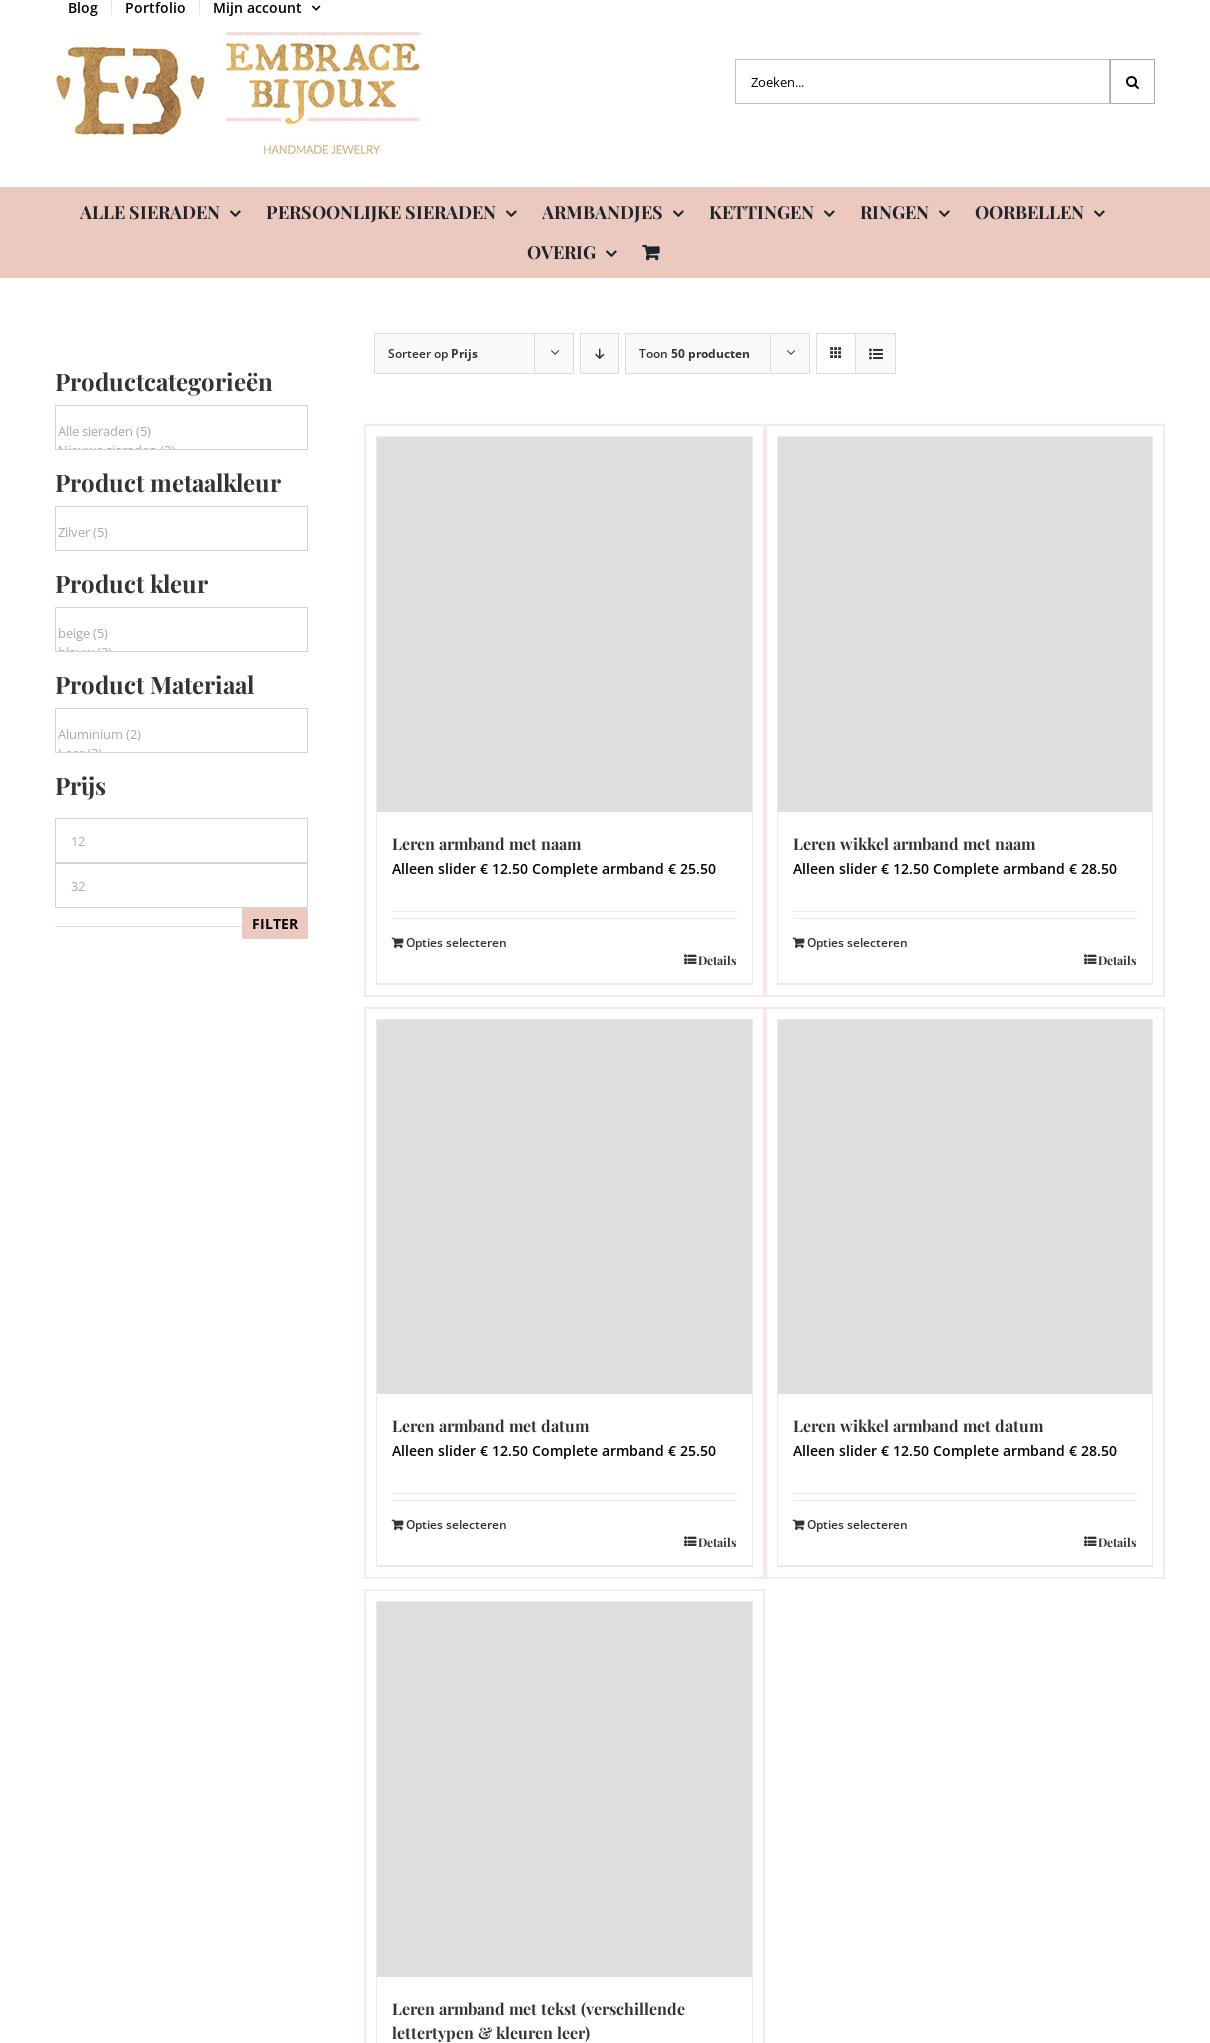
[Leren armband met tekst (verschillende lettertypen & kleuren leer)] (564, 1789)
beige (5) (181, 633)
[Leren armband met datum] (564, 1207)
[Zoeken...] (922, 81)
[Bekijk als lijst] (875, 353)
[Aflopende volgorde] (599, 353)
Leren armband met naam (486, 843)
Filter (275, 923)
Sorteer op (433, 353)
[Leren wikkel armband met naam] (965, 624)
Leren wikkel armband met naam (914, 843)
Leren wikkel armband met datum (918, 1425)
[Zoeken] (1132, 81)
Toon (694, 353)
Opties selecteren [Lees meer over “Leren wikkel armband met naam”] (857, 942)
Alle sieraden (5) (181, 431)
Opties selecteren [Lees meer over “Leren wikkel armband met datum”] (857, 1524)
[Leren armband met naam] (564, 624)
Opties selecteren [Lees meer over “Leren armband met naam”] (456, 942)
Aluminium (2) (181, 734)
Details (717, 960)
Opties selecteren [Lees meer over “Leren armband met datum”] (456, 1524)
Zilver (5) (181, 532)
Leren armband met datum (490, 1425)
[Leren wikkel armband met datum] (965, 1207)
